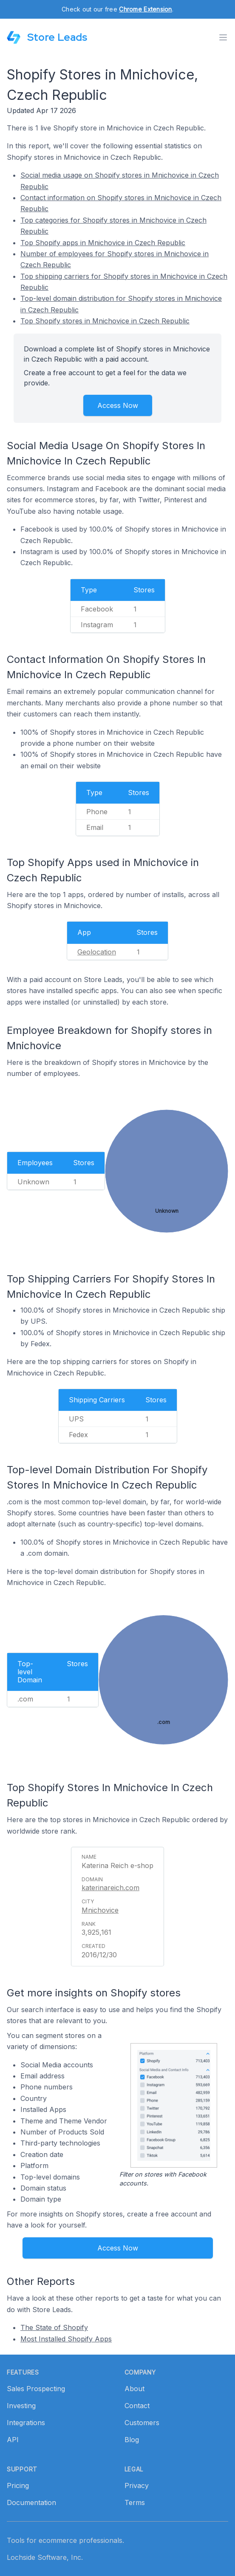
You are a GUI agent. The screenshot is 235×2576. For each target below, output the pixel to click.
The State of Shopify (54, 2327)
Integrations (26, 2422)
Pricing (18, 2485)
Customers (142, 2422)
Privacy (137, 2485)
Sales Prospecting (36, 2388)
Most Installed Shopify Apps (66, 2339)
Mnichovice (100, 1910)
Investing (21, 2405)
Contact (137, 2405)
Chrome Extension (145, 9)
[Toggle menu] (223, 37)
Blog (132, 2439)
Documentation (31, 2502)
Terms (135, 2502)
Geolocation (96, 952)
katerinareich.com (110, 1887)
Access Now (117, 405)
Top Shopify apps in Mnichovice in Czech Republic (102, 242)
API (13, 2439)
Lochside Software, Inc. (45, 2557)
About (134, 2388)
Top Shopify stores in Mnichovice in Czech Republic (105, 321)
